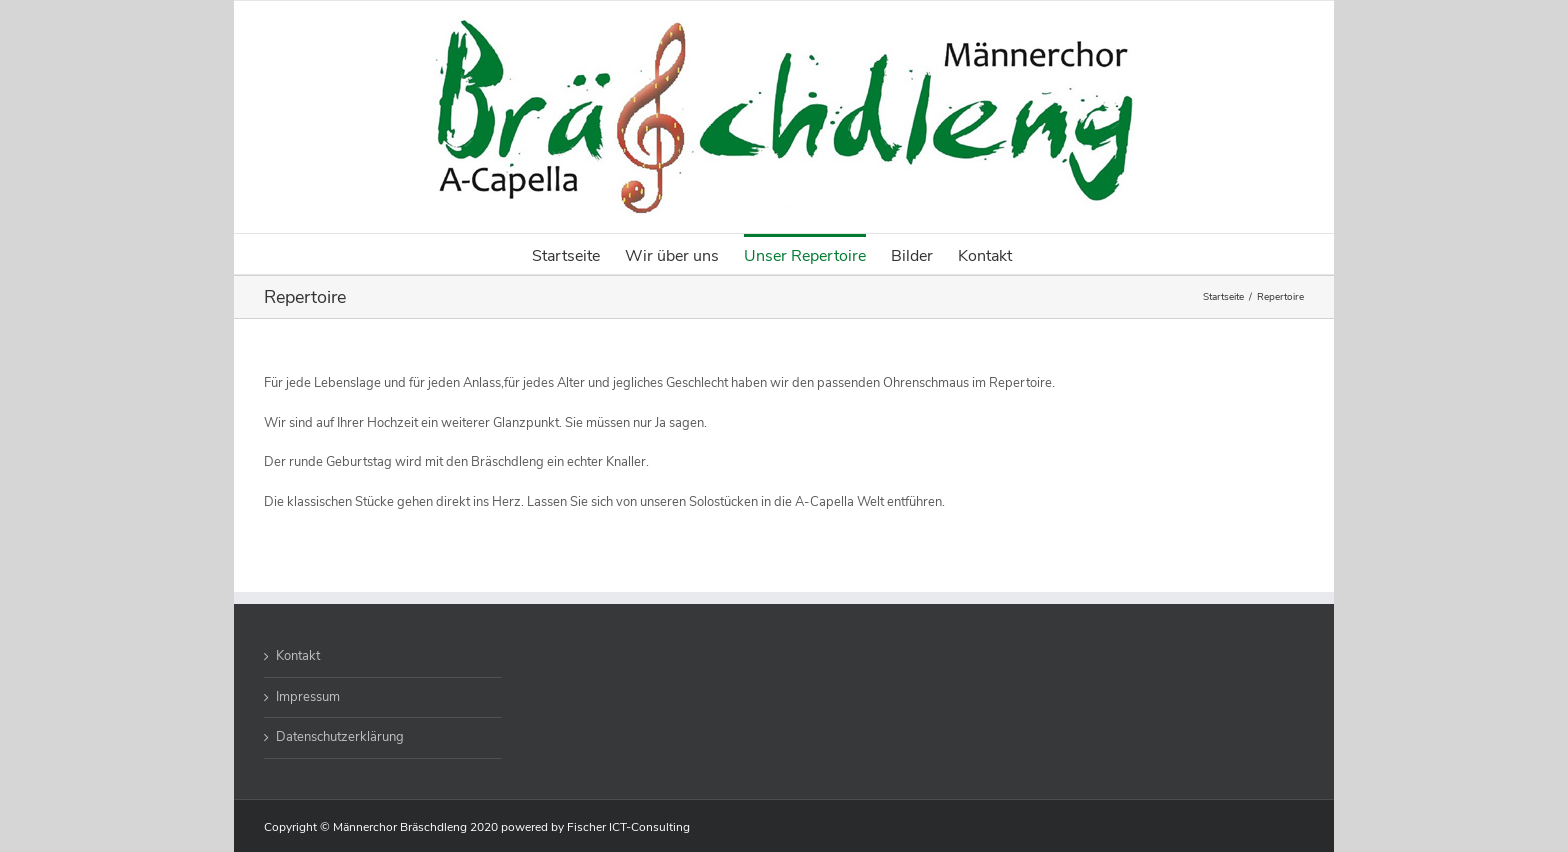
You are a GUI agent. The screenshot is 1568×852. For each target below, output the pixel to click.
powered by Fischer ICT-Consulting (595, 827)
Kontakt (298, 656)
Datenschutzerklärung (340, 737)
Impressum (308, 697)
